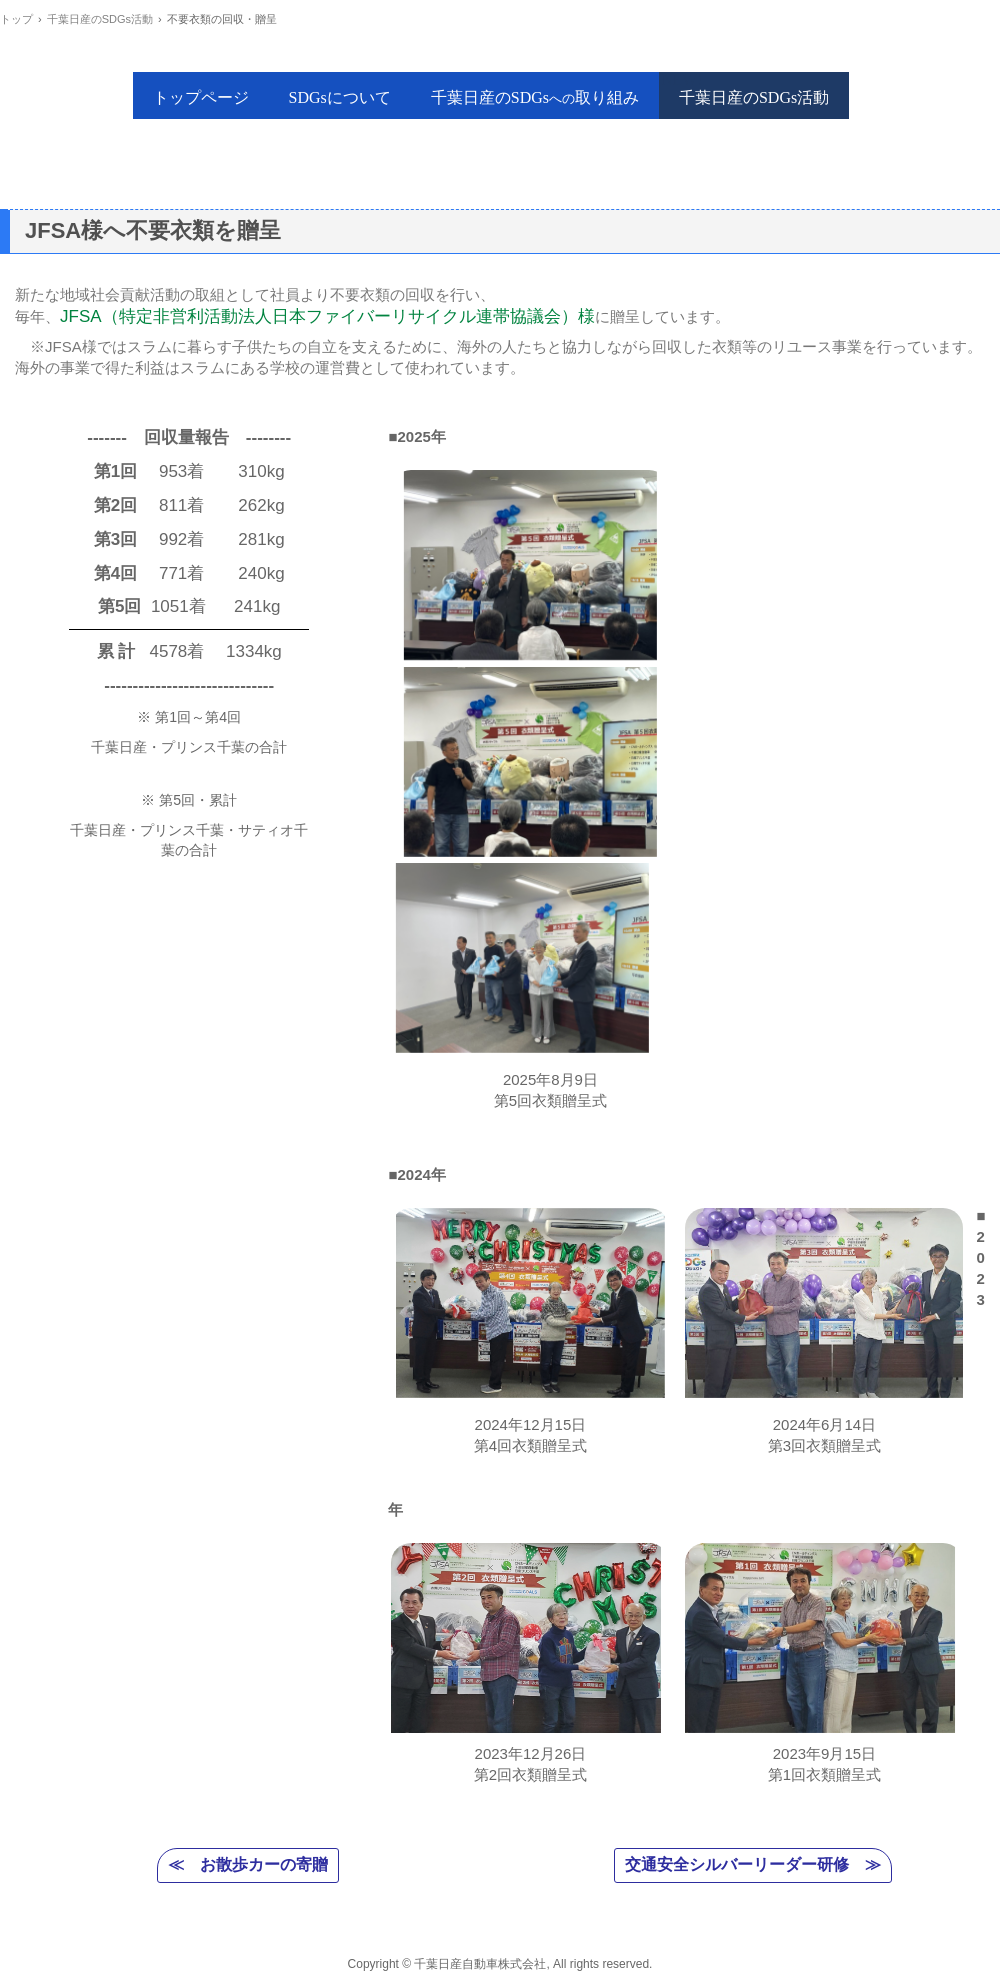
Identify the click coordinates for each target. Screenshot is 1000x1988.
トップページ (201, 97)
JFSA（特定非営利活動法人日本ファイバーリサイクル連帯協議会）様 (327, 316)
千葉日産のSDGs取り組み (535, 97)
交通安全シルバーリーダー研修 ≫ (753, 1864)
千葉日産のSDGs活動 (754, 97)
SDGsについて (340, 97)
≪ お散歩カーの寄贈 (248, 1864)
